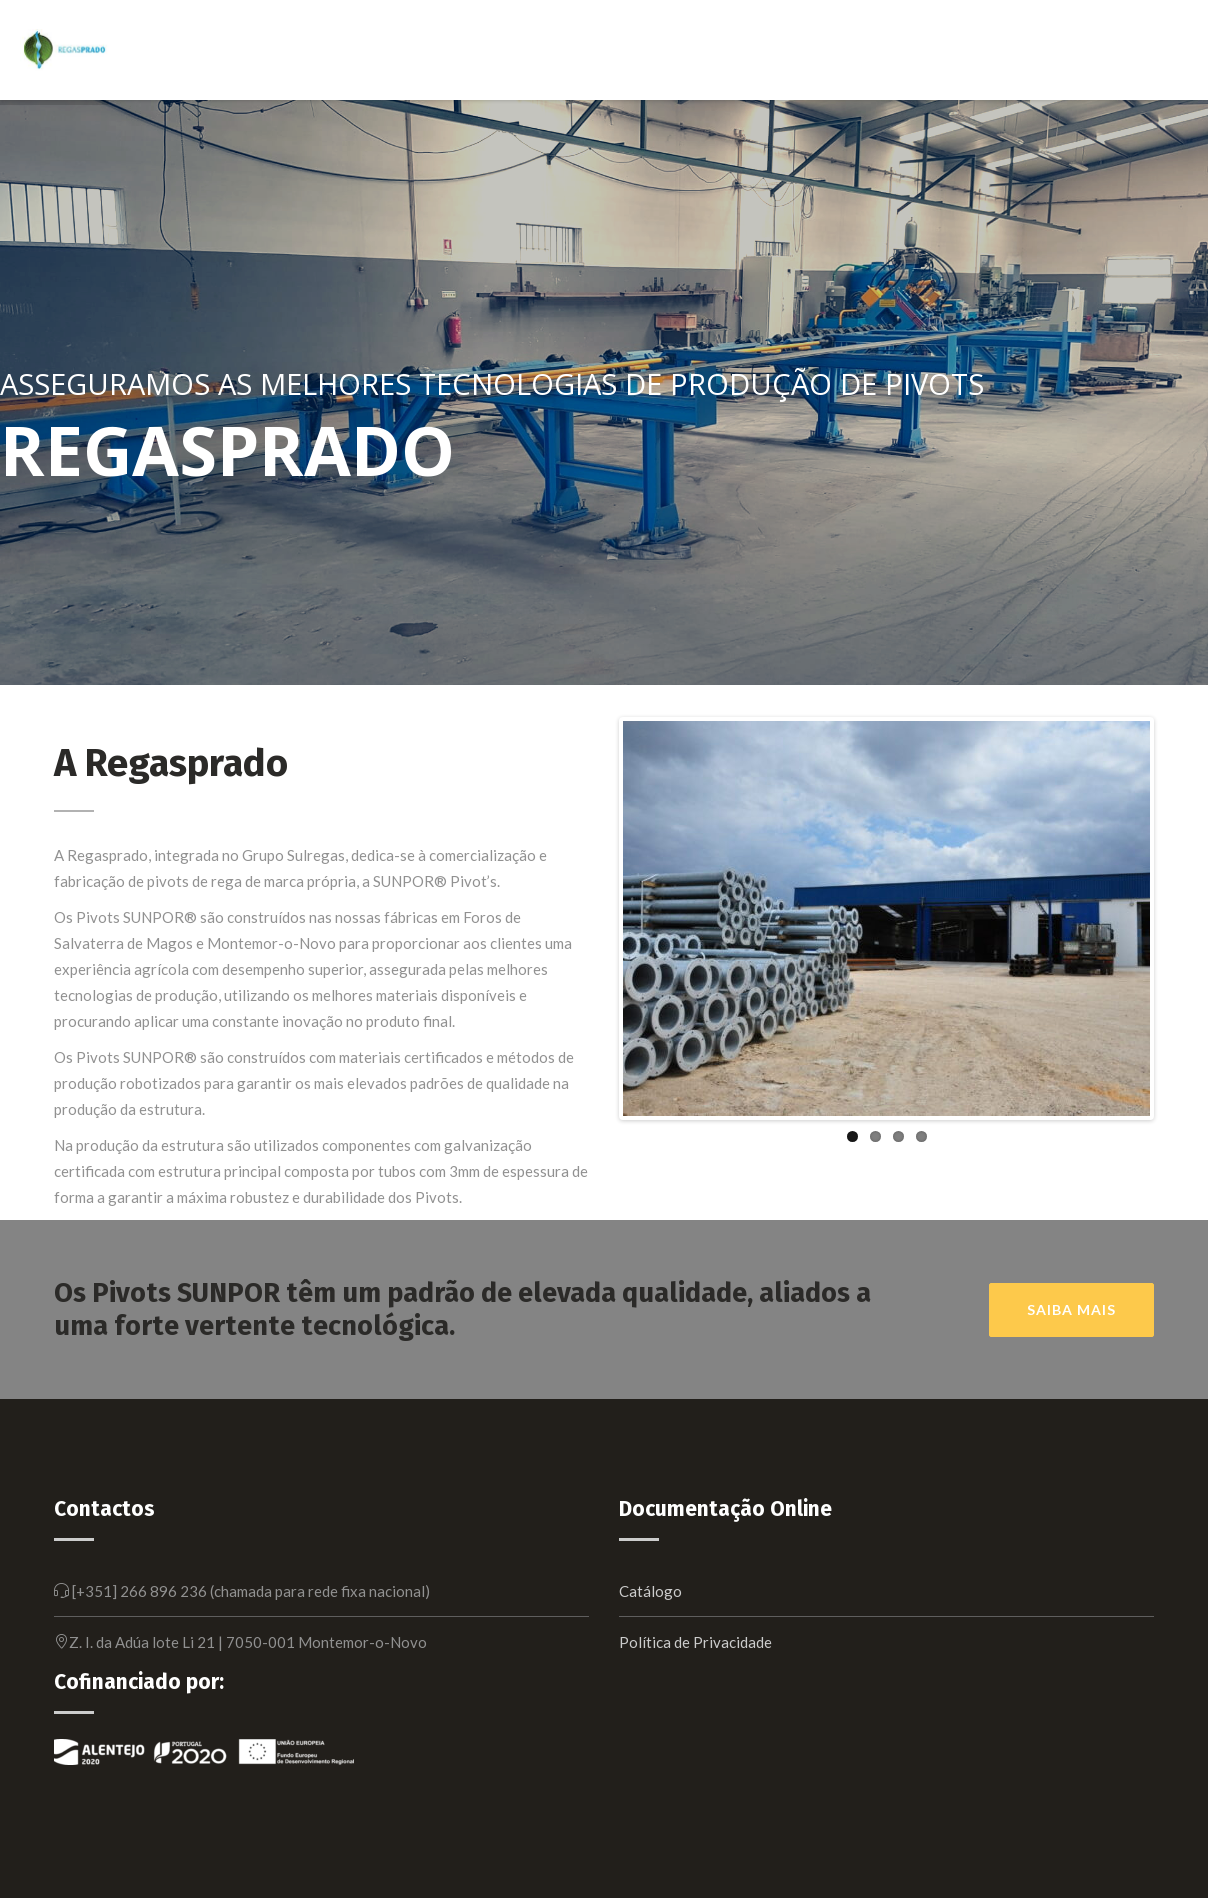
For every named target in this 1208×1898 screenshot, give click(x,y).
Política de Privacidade (695, 1642)
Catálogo (650, 1591)
